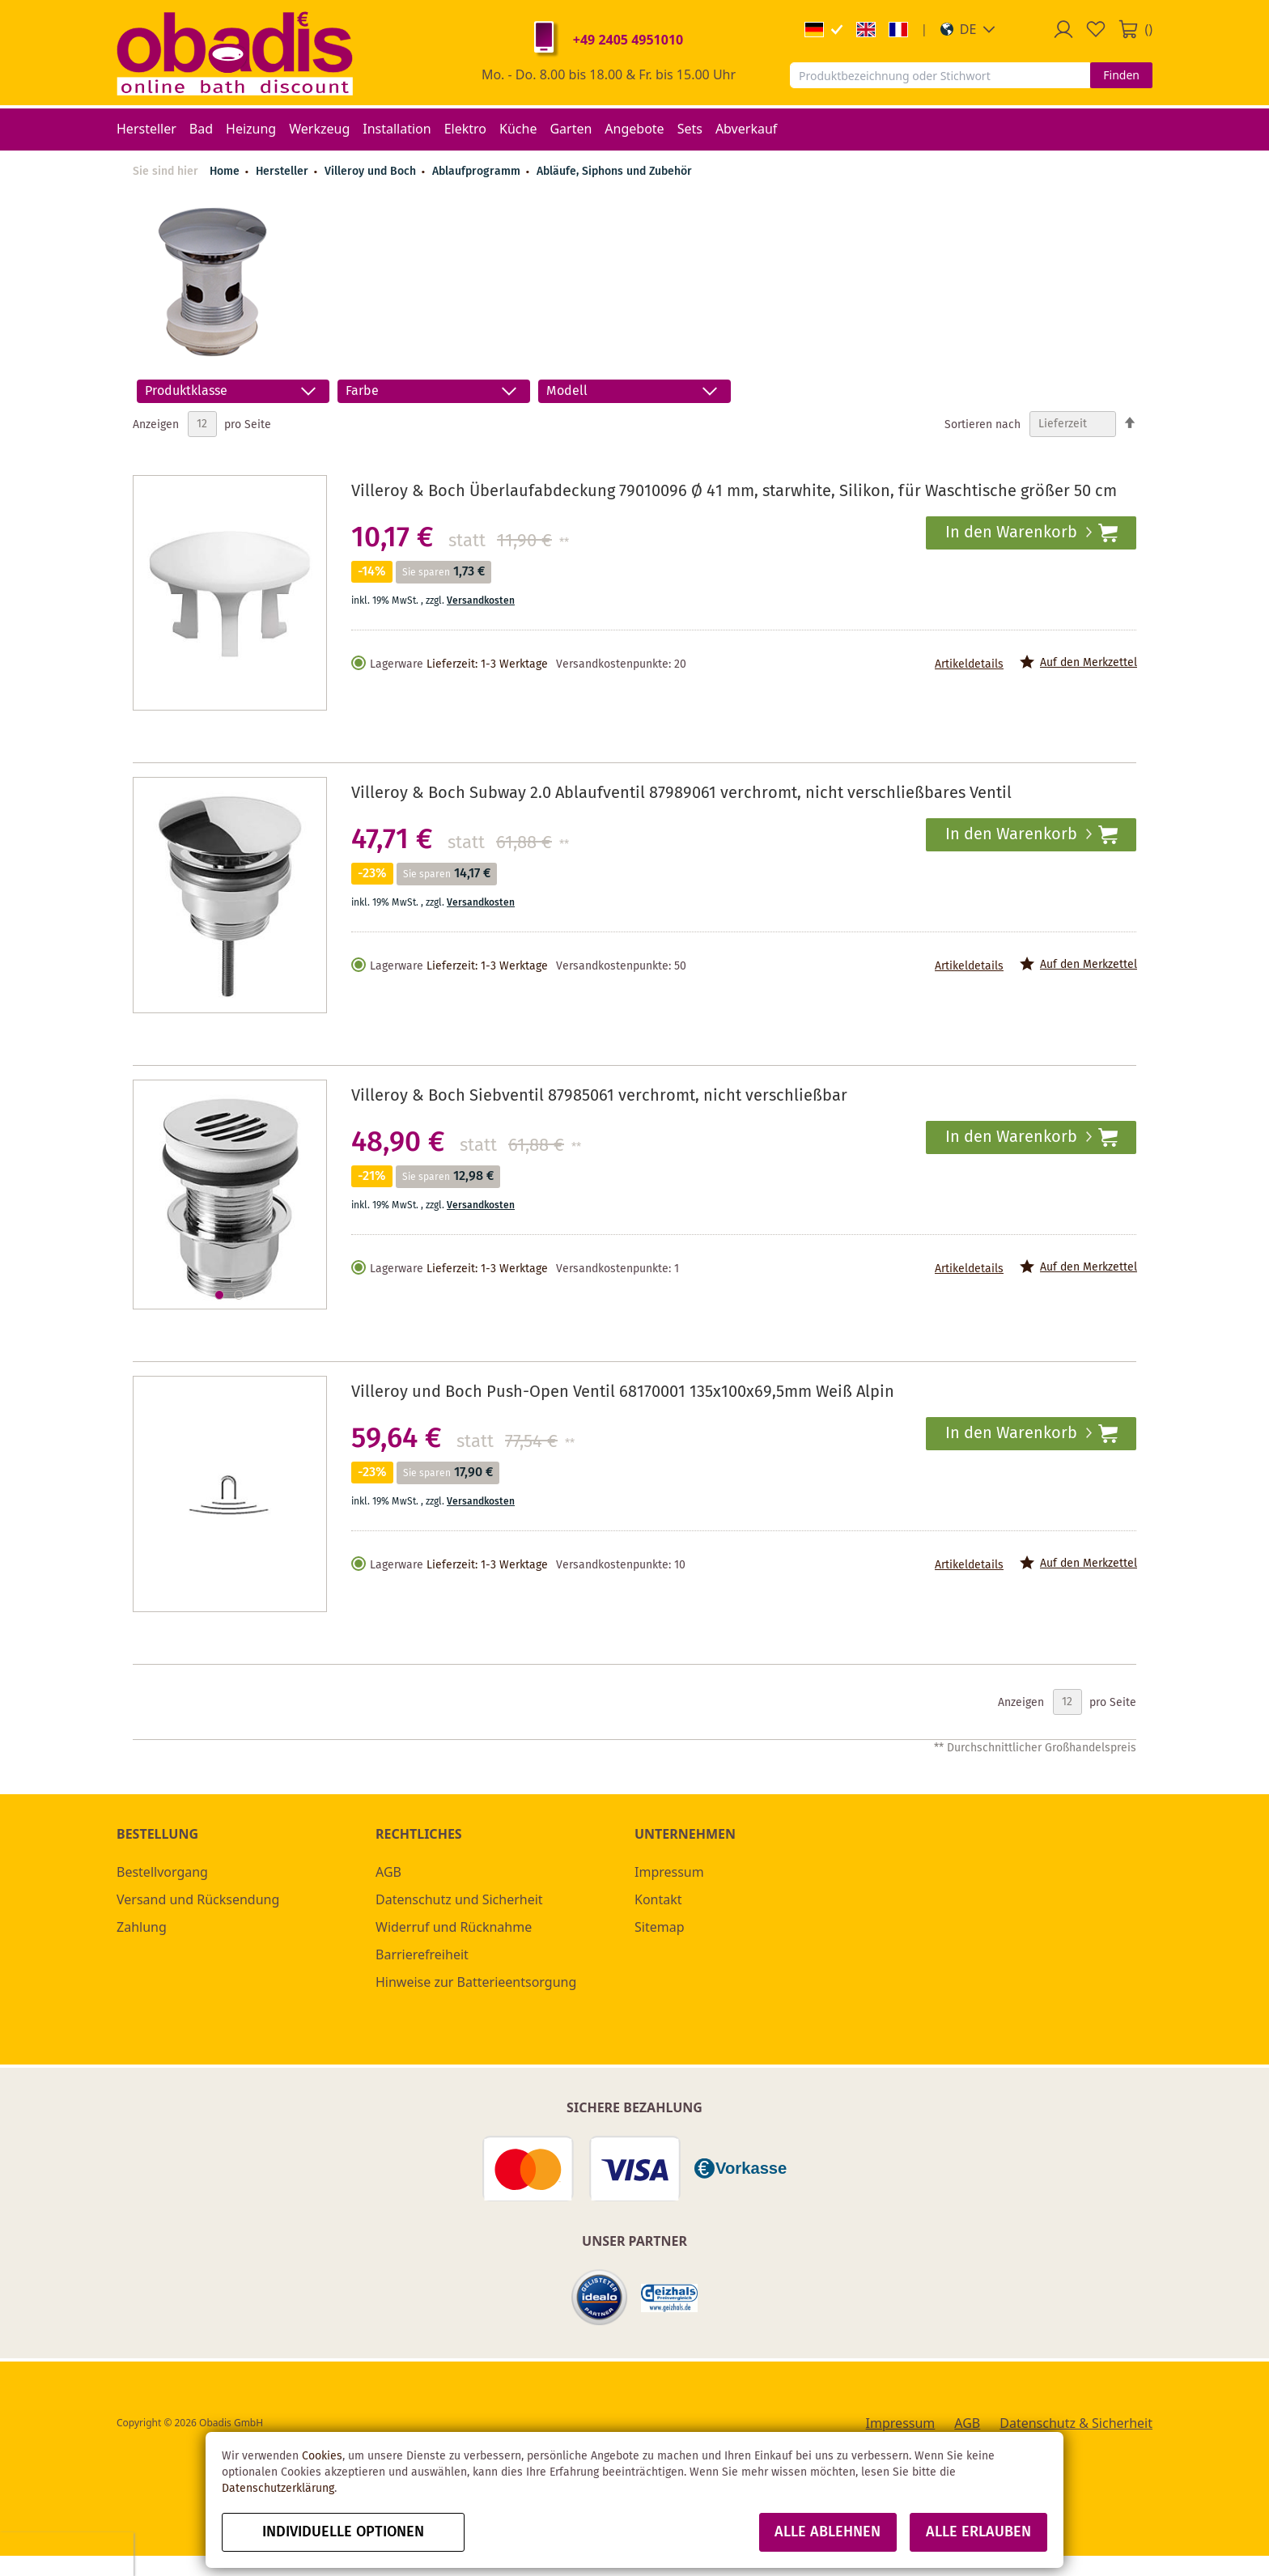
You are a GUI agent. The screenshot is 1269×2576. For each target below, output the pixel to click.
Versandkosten (481, 601)
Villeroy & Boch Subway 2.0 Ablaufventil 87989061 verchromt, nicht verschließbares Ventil (681, 793)
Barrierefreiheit (422, 1954)
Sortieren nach (982, 424)
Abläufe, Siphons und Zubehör (614, 171)
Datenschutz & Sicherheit (1075, 2423)
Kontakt (658, 1899)
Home (225, 171)
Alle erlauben (978, 2532)
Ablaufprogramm (478, 171)
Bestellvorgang (162, 1872)
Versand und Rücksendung (198, 1899)
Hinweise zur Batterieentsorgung (476, 1982)
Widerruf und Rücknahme (454, 1927)
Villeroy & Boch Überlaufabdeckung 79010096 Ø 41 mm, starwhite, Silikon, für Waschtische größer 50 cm (734, 491)
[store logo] (235, 52)
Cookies (322, 2456)
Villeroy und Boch (372, 171)
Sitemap (659, 1927)
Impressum (669, 1872)
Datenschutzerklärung (278, 2488)
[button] (968, 29)
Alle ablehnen (828, 2532)
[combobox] (940, 75)
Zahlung (142, 1927)
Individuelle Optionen (343, 2532)
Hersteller (284, 171)
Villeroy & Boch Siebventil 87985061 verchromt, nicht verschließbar (599, 1096)
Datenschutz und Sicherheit (459, 1899)
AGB (388, 1872)
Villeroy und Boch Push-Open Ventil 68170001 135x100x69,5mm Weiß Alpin (622, 1392)
